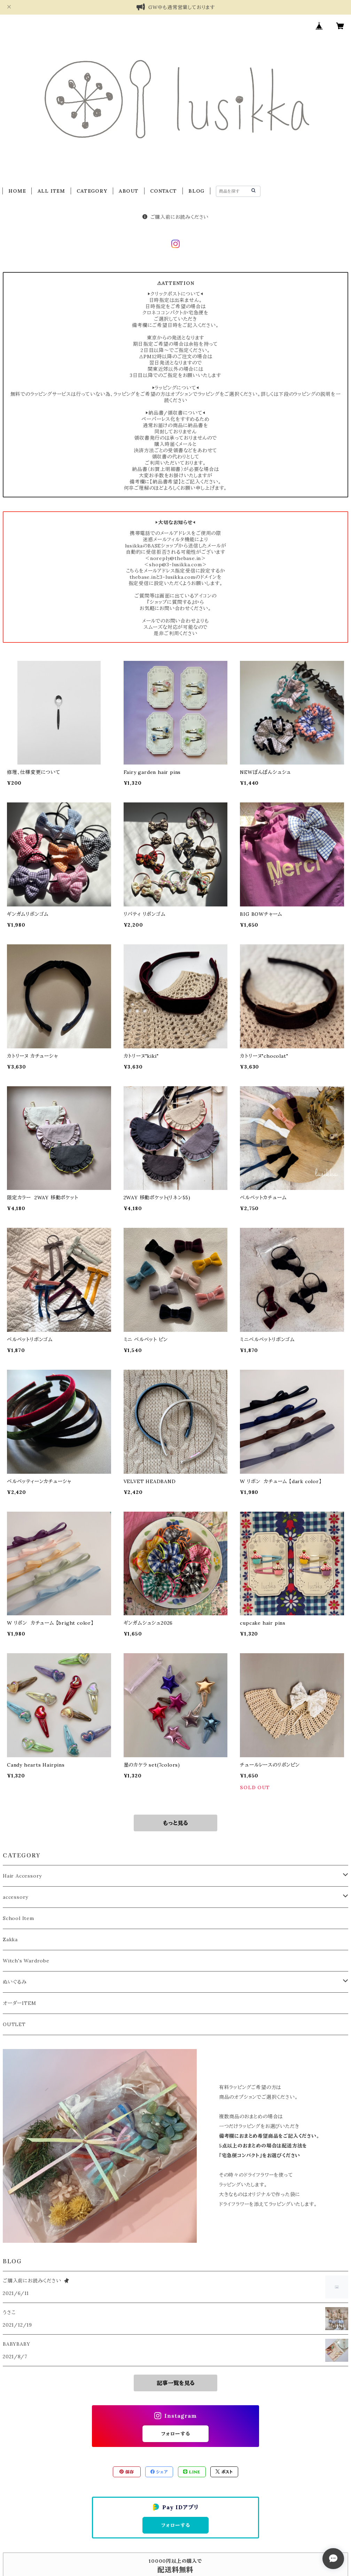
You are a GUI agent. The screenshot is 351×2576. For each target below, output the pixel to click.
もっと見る (175, 1822)
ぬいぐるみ (15, 1982)
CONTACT (163, 191)
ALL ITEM (51, 191)
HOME (17, 191)
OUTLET (14, 2024)
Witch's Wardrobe (26, 1961)
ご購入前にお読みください (175, 217)
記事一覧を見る (176, 2382)
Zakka (10, 1939)
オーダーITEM (19, 2003)
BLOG (196, 191)
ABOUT (129, 191)
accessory (15, 1897)
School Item (18, 1918)
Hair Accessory (22, 1876)
